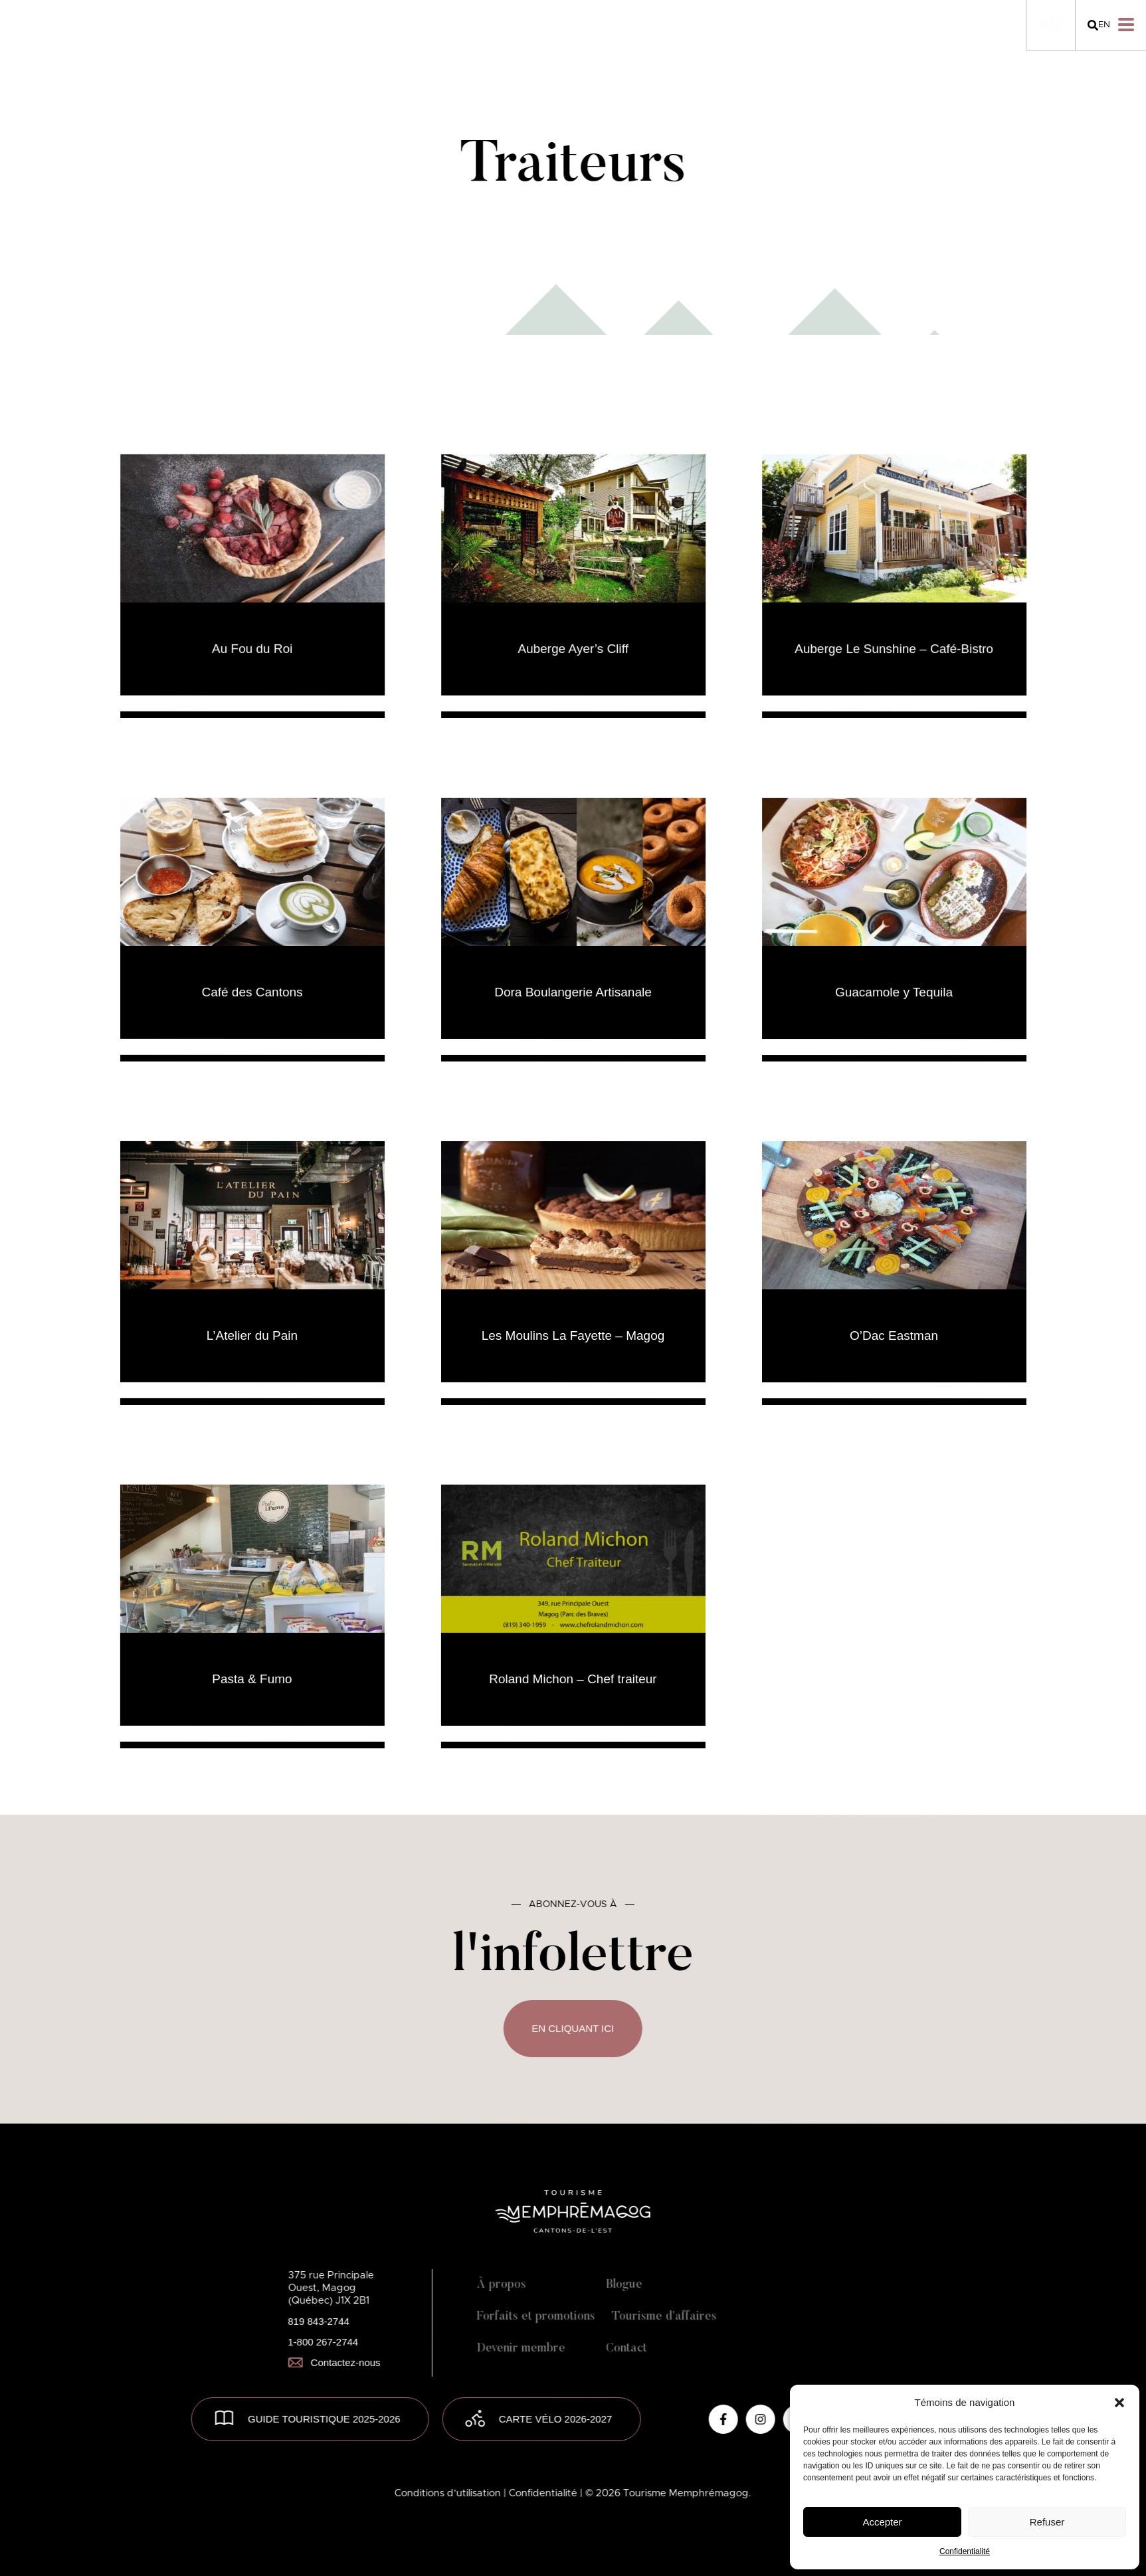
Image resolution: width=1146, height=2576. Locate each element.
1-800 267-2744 (323, 2341)
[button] (1119, 2402)
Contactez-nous (334, 2362)
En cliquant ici (572, 2028)
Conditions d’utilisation (449, 2493)
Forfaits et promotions (535, 2317)
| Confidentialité (542, 2493)
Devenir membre (520, 2349)
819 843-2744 (318, 2321)
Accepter (882, 2522)
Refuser (1047, 2522)
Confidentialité (964, 2551)
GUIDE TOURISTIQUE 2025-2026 (324, 2419)
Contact (626, 2349)
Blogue (624, 2285)
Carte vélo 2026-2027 (556, 2419)
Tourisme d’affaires (664, 2317)
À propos (500, 2285)
